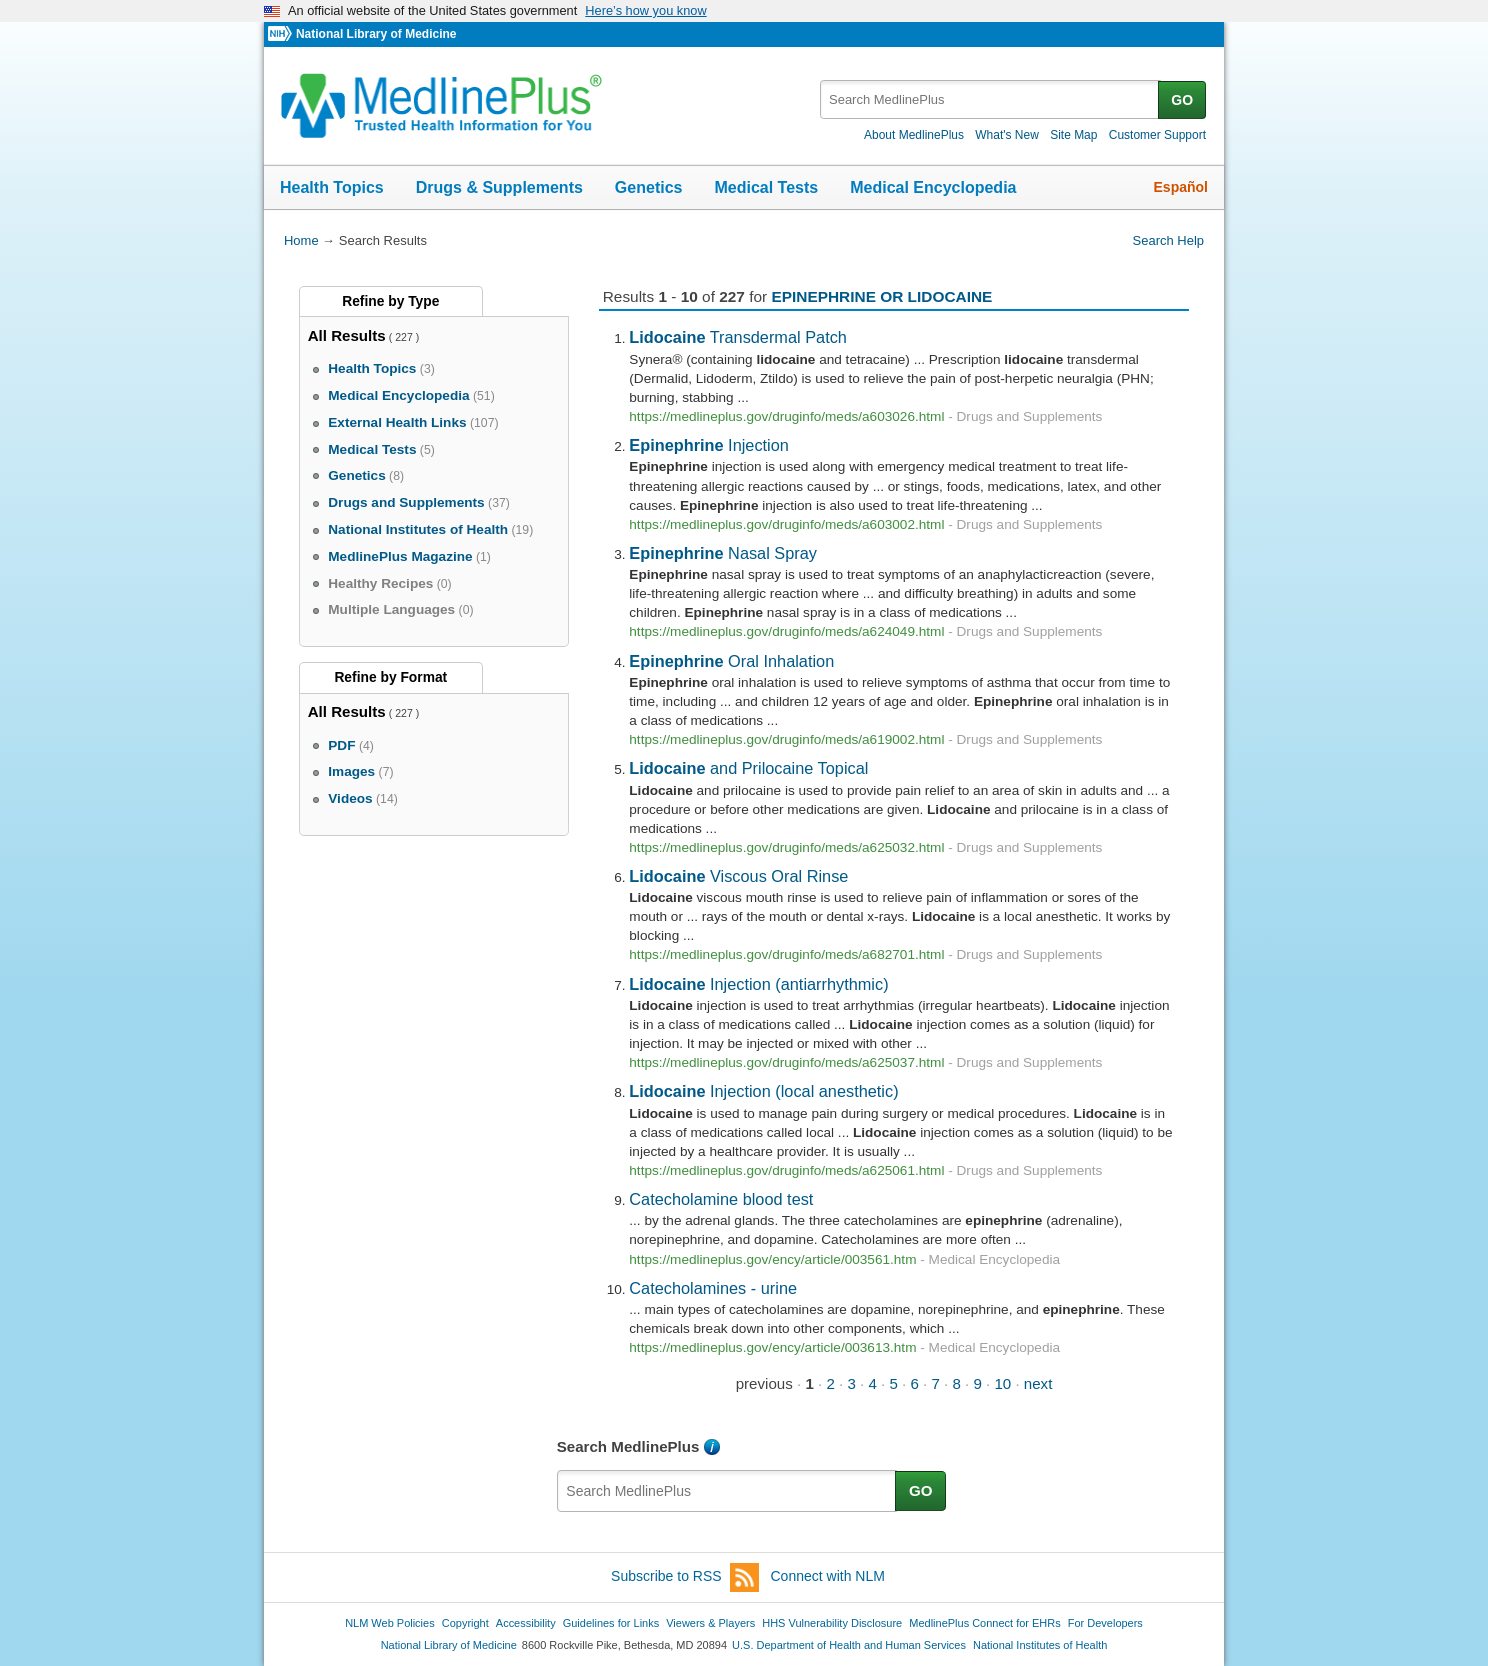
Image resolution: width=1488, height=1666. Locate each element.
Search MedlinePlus (628, 1446)
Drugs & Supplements (499, 187)
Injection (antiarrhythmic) (758, 984)
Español (1181, 187)
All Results (347, 335)
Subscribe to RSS (685, 1577)
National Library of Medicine (376, 34)
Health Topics (332, 187)
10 (1002, 1383)
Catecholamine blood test (721, 1199)
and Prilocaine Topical (748, 768)
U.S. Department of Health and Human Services (849, 1645)
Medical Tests (766, 187)
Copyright (465, 1623)
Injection (709, 445)
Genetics (649, 187)
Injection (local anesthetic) (763, 1091)
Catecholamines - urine (713, 1288)
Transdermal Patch (738, 337)
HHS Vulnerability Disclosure (832, 1623)
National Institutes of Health (1040, 1645)
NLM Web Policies (390, 1623)
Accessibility (526, 1623)
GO (1182, 100)
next (1038, 1383)
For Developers (1105, 1623)
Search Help (1168, 240)
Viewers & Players (710, 1623)
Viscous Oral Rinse (738, 876)
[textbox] (990, 99)
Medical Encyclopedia (933, 187)
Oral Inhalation (731, 661)
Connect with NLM (828, 1576)
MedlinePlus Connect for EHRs (984, 1623)
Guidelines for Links (611, 1623)
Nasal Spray (723, 553)
